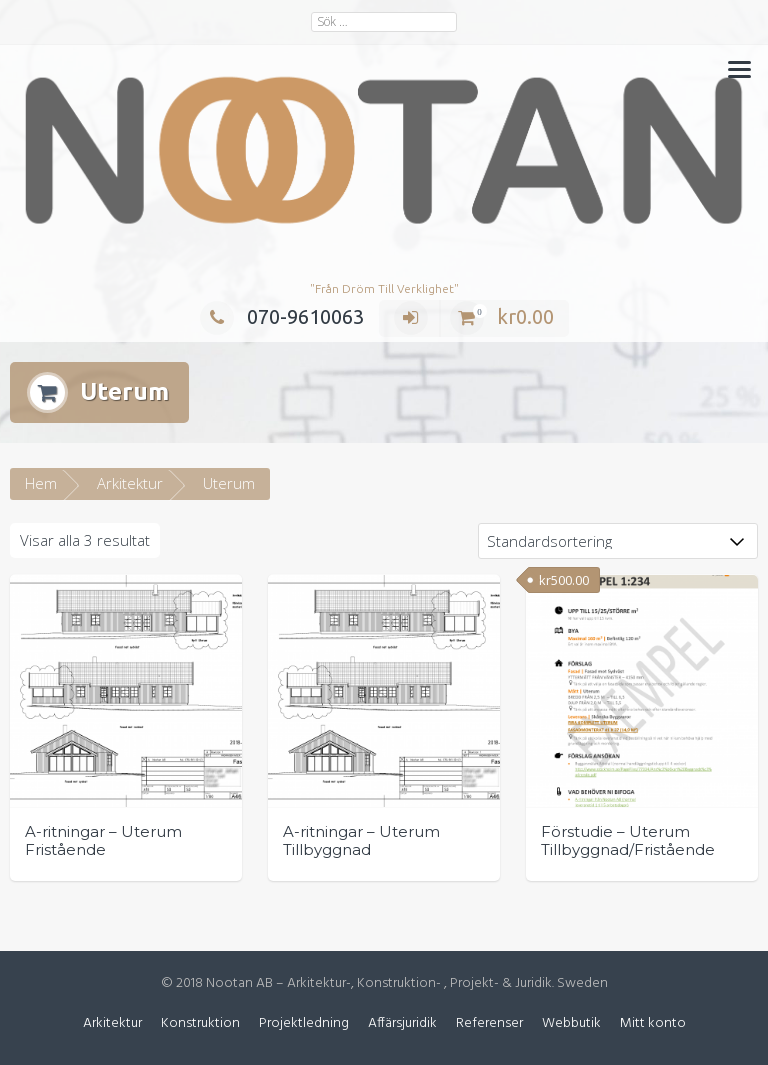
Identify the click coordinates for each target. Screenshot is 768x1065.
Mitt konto (653, 1023)
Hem (41, 483)
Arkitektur (130, 483)
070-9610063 (282, 316)
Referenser (489, 1023)
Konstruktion (200, 1023)
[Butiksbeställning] (618, 541)
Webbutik (571, 1023)
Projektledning (304, 1023)
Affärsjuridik (402, 1023)
